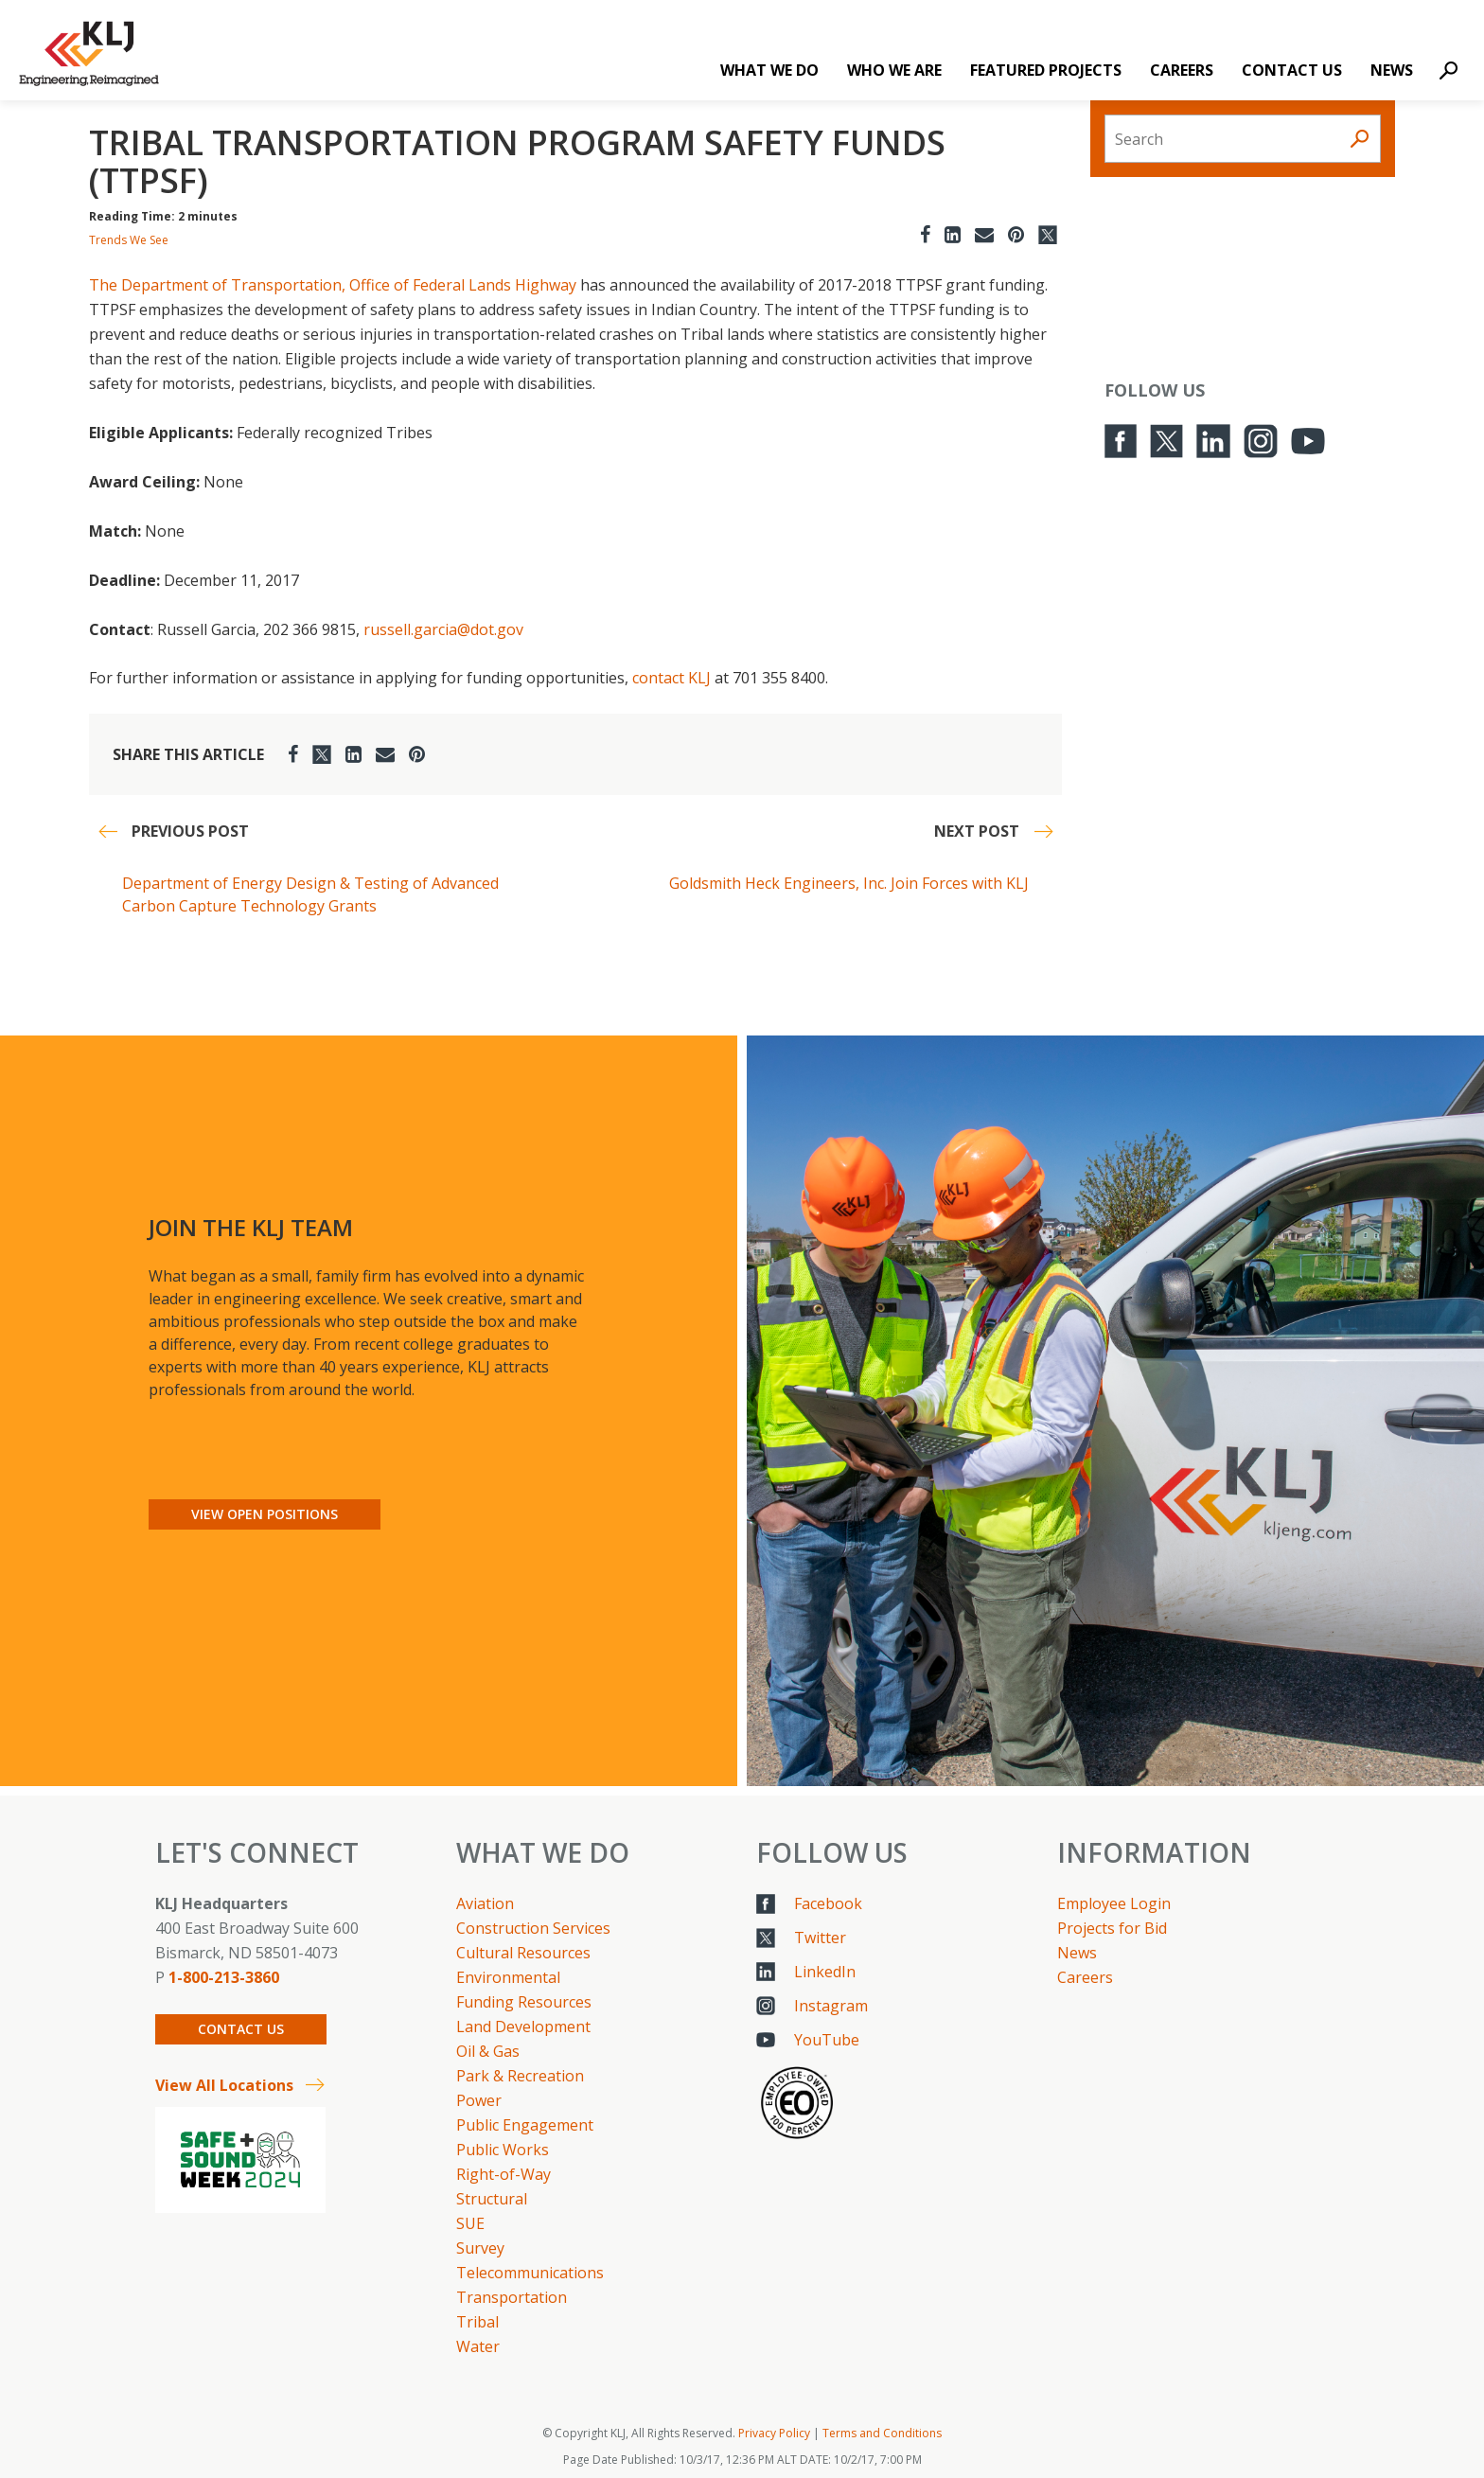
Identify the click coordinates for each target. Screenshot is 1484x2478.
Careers (1181, 70)
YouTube (826, 2039)
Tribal (477, 2321)
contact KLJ (671, 677)
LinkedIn (825, 1971)
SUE (470, 2223)
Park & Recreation (520, 2075)
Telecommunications (530, 2272)
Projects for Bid (1112, 1928)
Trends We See (128, 240)
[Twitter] (1047, 234)
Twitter (820, 1937)
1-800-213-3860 (223, 1977)
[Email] (984, 234)
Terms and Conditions (882, 2433)
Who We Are (894, 70)
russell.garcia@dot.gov (443, 629)
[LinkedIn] (953, 234)
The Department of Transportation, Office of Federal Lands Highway (332, 284)
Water (478, 2346)
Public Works (502, 2149)
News (1391, 70)
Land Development (523, 2026)
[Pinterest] (1016, 234)
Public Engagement (524, 2125)
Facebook (828, 1903)
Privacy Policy (774, 2433)
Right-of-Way (503, 2174)
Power (479, 2100)
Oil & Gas (488, 2051)
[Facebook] (925, 234)
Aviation (485, 1903)
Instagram (831, 2005)
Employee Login (1114, 1903)
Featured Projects (1046, 70)
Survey (480, 2248)
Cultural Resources (523, 1952)
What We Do (769, 70)
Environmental (508, 1977)
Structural (491, 2198)
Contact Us (1292, 70)
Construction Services (533, 1928)
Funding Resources (524, 2001)
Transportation (511, 2297)
